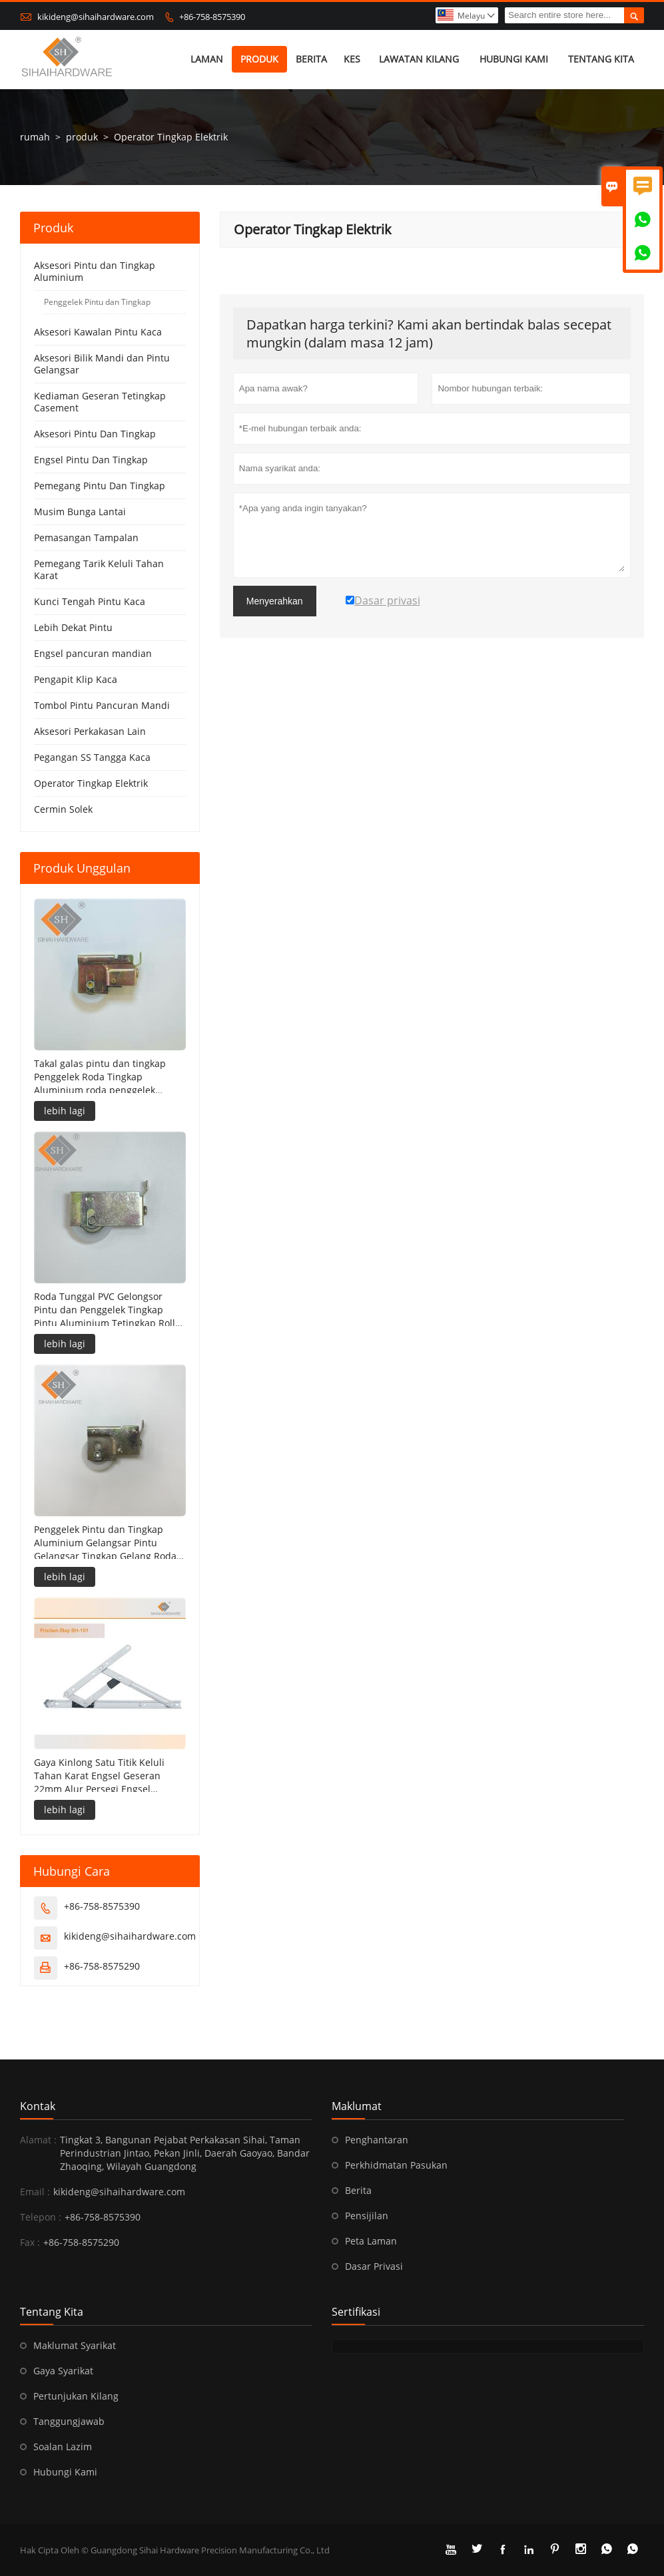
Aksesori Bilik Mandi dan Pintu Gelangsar (102, 364)
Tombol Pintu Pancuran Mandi (102, 706)
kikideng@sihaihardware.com (95, 17)
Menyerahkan (274, 601)
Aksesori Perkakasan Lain (90, 732)
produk (260, 59)
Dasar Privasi (374, 2266)
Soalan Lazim (62, 2446)
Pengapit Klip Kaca (75, 680)
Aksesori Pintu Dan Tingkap (95, 434)
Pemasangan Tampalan (86, 538)
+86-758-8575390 (212, 17)
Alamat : (38, 2139)
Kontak (37, 2106)
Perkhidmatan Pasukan (396, 2165)
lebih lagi (64, 1110)
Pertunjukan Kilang (76, 2396)
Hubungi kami (514, 59)
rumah (35, 137)
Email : (35, 2191)
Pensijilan (366, 2215)
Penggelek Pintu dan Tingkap (97, 302)
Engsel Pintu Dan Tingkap (91, 460)
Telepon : (40, 2217)
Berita (312, 59)
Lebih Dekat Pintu (73, 628)
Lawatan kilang (419, 59)
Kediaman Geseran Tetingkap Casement (100, 402)
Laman (206, 59)
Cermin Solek (63, 809)
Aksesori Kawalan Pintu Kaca (98, 332)
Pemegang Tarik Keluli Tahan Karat (99, 570)
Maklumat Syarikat (74, 2345)
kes (352, 59)
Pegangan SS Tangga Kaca (92, 757)
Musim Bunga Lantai (80, 512)
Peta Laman (371, 2241)
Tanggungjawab (69, 2421)
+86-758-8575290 (102, 1966)
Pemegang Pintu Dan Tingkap (99, 486)
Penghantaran (376, 2139)
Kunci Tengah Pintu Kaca (89, 602)
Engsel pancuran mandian (93, 654)
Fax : (30, 2242)
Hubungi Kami (65, 2472)
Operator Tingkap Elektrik (91, 783)
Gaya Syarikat (63, 2370)
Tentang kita (601, 59)
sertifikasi (356, 2311)
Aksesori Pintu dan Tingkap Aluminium (94, 272)
